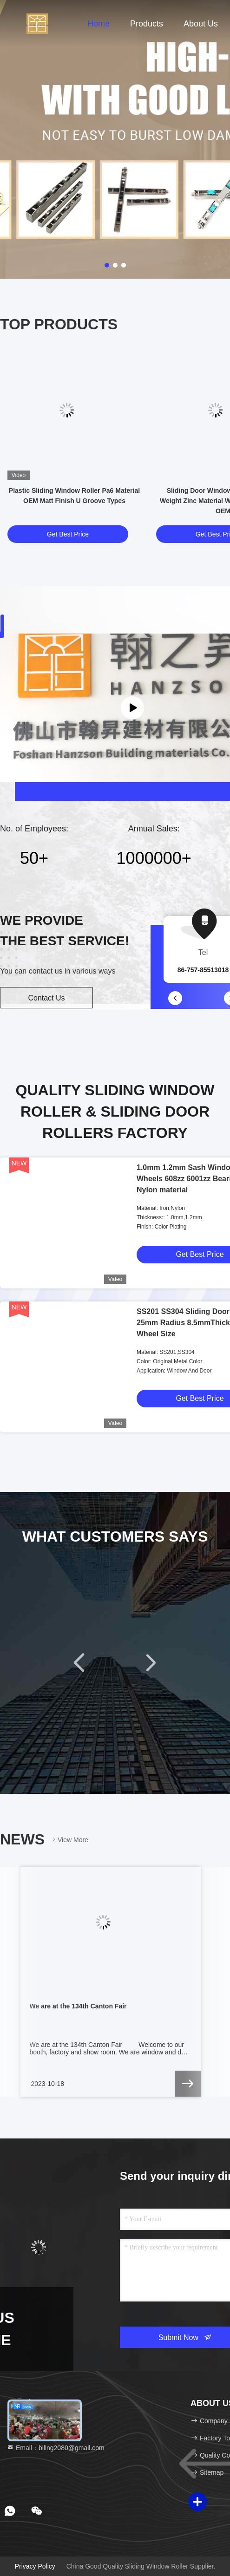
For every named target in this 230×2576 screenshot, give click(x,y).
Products (146, 23)
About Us (201, 23)
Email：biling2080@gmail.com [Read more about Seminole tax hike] (56, 2448)
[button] (175, 998)
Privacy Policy (35, 2566)
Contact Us (46, 998)
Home (98, 23)
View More (69, 1840)
